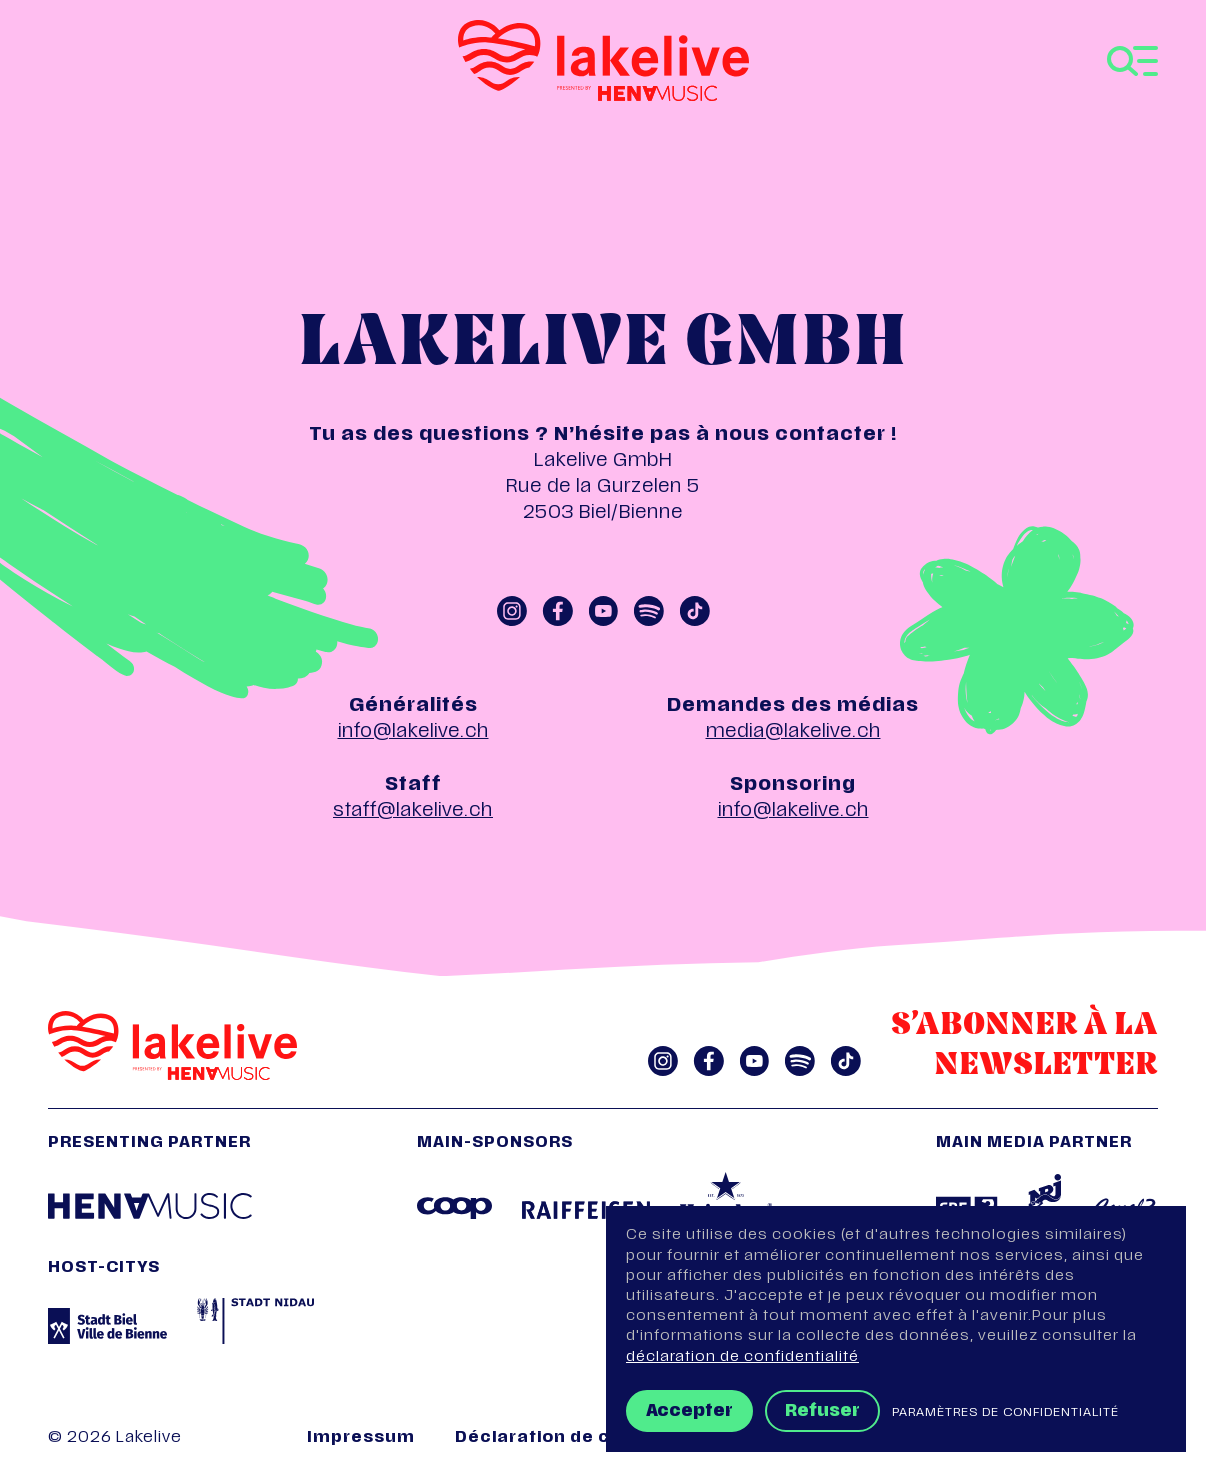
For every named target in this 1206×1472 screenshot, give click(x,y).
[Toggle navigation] (1132, 61)
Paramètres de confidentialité (1005, 1413)
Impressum (361, 1438)
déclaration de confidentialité (742, 1357)
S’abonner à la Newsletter (1024, 1046)
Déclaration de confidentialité (597, 1438)
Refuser (822, 1412)
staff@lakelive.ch (413, 811)
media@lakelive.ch (793, 732)
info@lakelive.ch (413, 732)
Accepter (689, 1412)
